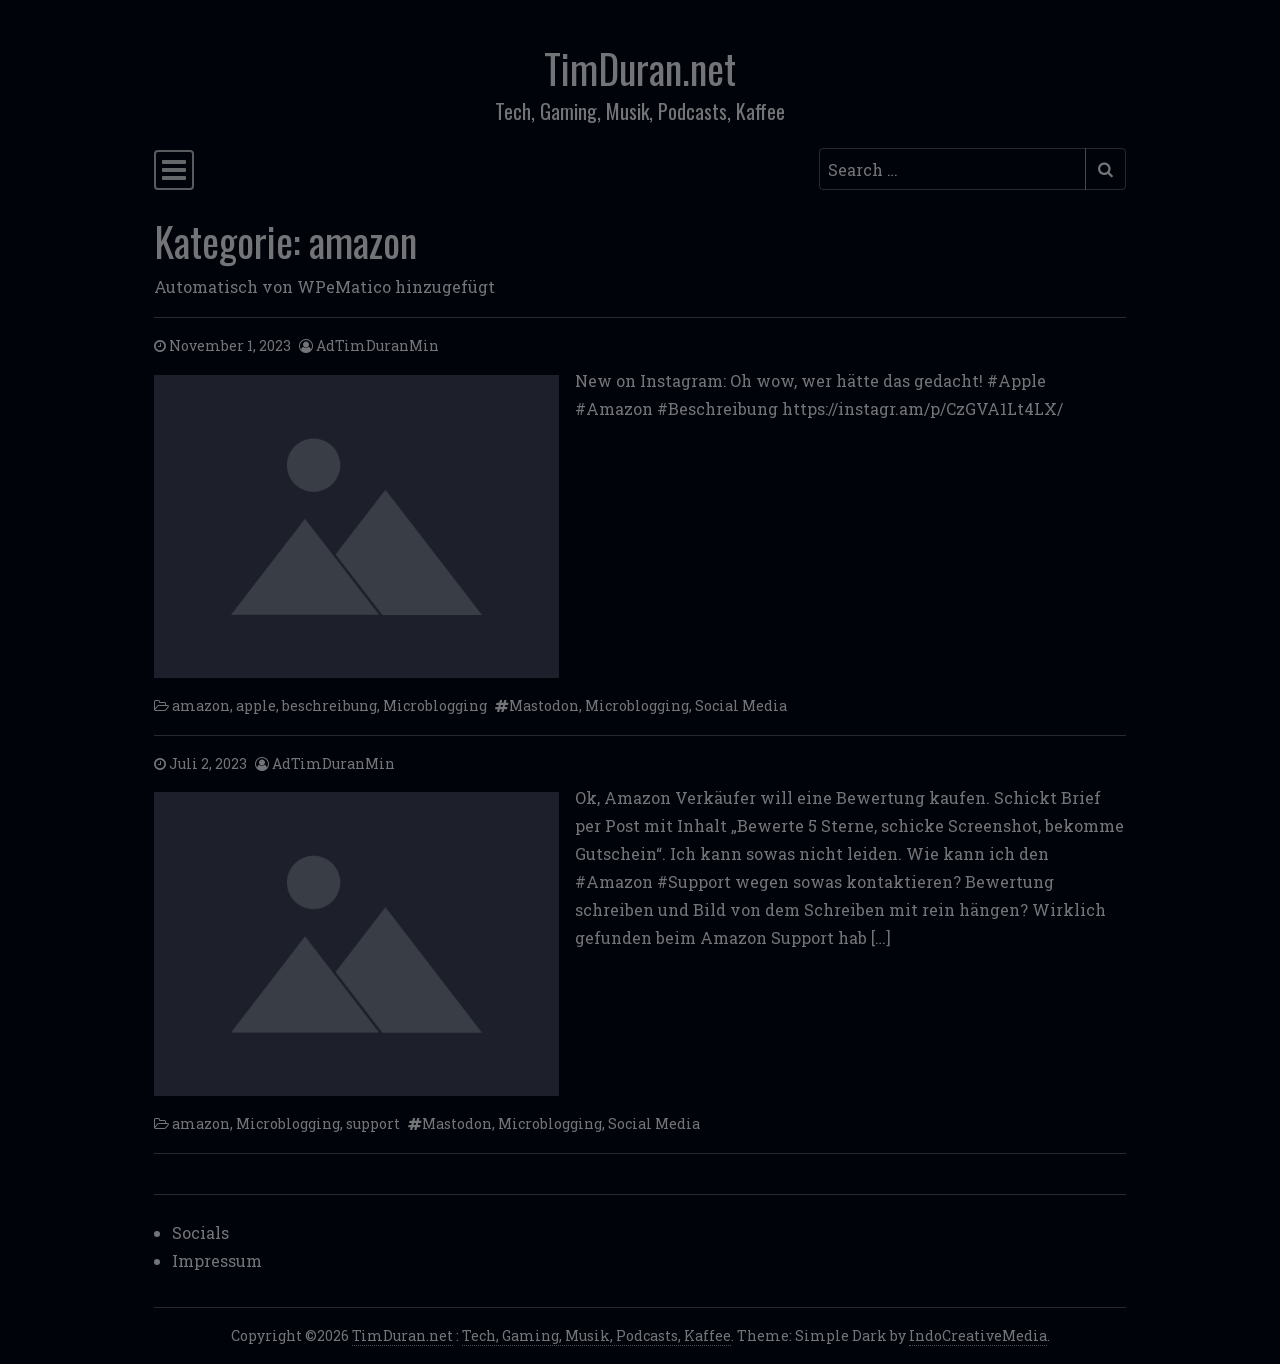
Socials (200, 1232)
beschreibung (329, 705)
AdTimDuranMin (377, 345)
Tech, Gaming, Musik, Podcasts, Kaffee (596, 1335)
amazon (201, 705)
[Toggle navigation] (174, 170)
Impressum (217, 1260)
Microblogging (435, 705)
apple (256, 705)
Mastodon (544, 705)
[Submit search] (1105, 169)
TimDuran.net (640, 68)
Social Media (741, 705)
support (373, 1123)
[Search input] (952, 169)
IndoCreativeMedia (978, 1335)
